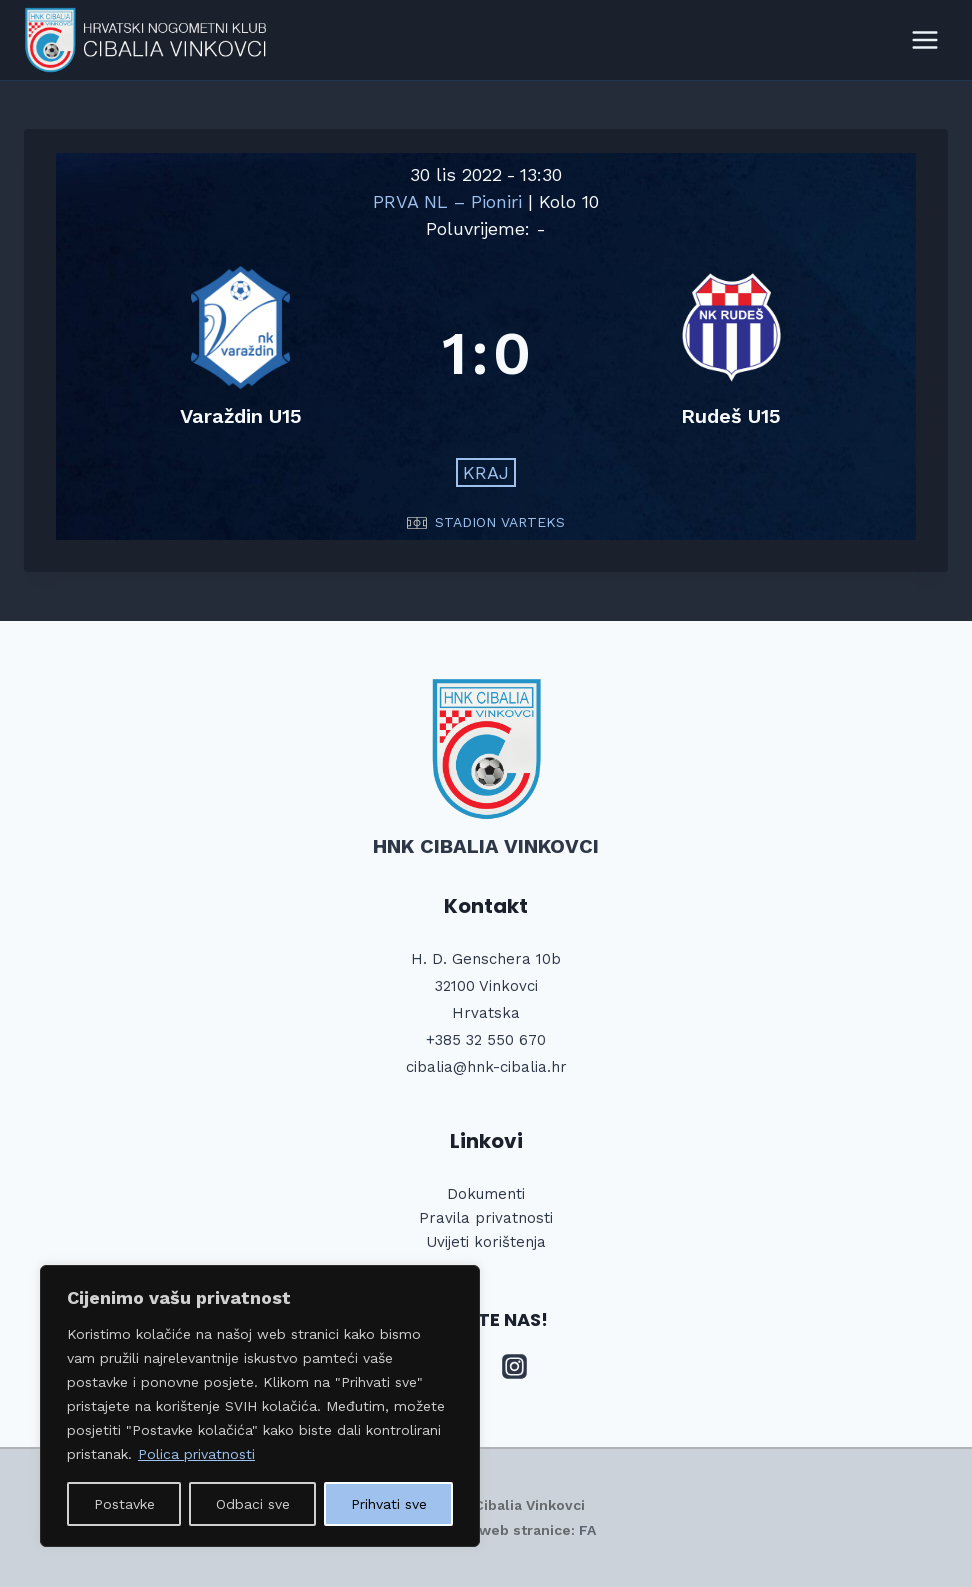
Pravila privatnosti (486, 1218)
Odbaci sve (253, 1504)
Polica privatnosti (196, 1454)
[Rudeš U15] (732, 353)
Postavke (124, 1504)
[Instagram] (515, 1367)
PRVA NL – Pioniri (450, 201)
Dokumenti (486, 1194)
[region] (260, 1406)
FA (587, 1530)
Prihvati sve (389, 1504)
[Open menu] (924, 39)
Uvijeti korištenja (486, 1242)
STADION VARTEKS (500, 522)
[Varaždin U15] (241, 353)
